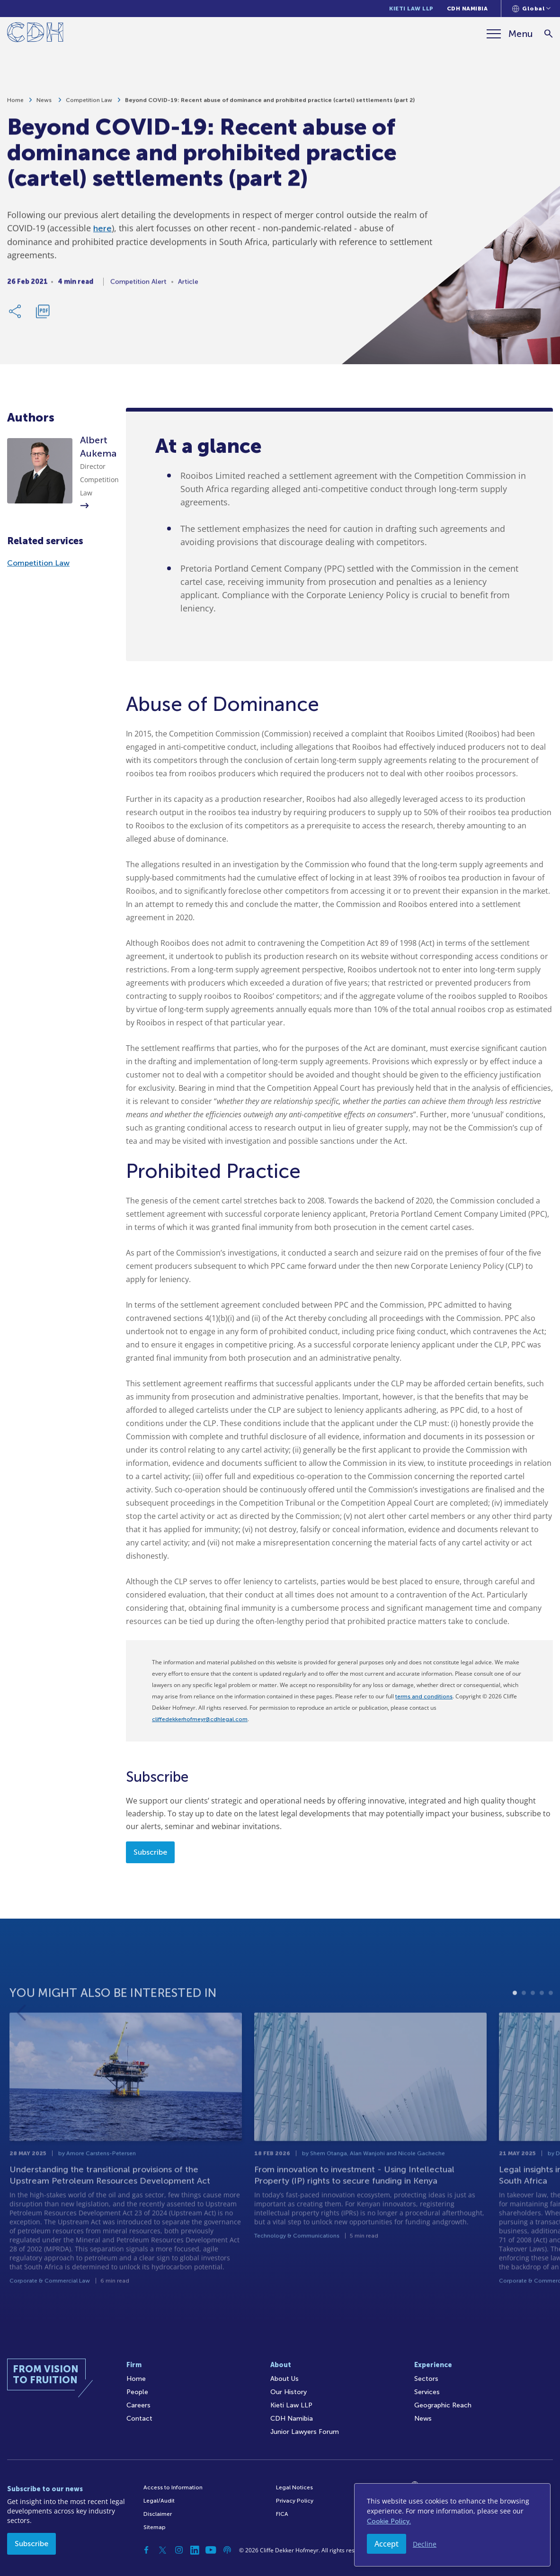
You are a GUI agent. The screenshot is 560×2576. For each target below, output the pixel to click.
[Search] (548, 34)
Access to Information (173, 2487)
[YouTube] (211, 2550)
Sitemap (154, 2527)
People (137, 2392)
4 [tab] (542, 2014)
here (102, 231)
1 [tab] (515, 2014)
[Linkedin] (195, 2550)
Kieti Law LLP (411, 8)
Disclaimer (157, 2514)
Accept (386, 2544)
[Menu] (510, 33)
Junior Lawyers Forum (304, 2432)
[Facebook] (146, 2550)
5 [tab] (551, 2014)
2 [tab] (524, 2014)
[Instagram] (179, 2550)
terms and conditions (424, 1696)
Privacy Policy (294, 2500)
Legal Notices (294, 2487)
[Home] (35, 33)
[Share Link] (15, 314)
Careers (138, 2405)
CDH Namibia (467, 8)
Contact (139, 2418)
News (44, 103)
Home (15, 103)
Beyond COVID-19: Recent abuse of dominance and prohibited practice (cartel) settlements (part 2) (270, 103)
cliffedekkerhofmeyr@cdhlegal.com (200, 1719)
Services (427, 2392)
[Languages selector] (531, 8)
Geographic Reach (442, 2405)
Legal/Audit (159, 2500)
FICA (282, 2514)
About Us (284, 2379)
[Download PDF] (42, 314)
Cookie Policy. (389, 2521)
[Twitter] (162, 2550)
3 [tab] (533, 2014)
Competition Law (89, 103)
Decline (424, 2544)
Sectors (426, 2379)
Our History (288, 2392)
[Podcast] (227, 2550)
